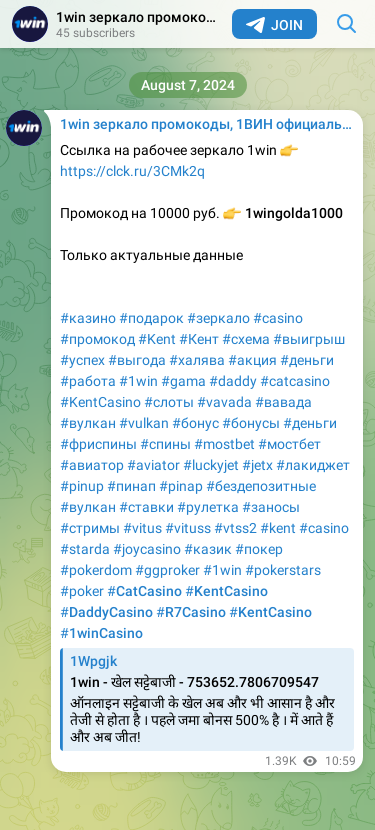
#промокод (97, 339)
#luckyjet (211, 465)
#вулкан (88, 423)
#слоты (169, 402)
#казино (88, 318)
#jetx (257, 465)
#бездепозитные (261, 486)
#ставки (146, 507)
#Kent (157, 339)
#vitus (142, 528)
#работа (88, 381)
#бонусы (251, 423)
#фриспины (98, 444)
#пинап (131, 486)
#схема (246, 339)
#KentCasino (100, 402)
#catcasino (295, 381)
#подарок (151, 318)
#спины (165, 444)
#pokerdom (96, 570)
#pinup (82, 486)
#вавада (283, 402)
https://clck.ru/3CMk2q (132, 171)
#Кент (199, 339)
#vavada (224, 402)
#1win (138, 381)
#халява (197, 360)
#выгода (137, 360)
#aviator (153, 465)
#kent (278, 528)
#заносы (271, 507)
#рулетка (208, 507)
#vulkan (144, 423)
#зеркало (218, 318)
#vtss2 (235, 528)
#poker (82, 591)
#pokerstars (283, 570)
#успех (82, 360)
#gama (183, 381)
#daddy (233, 381)
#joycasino (147, 549)
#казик (208, 549)
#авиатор (92, 465)
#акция (252, 360)
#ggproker (167, 570)
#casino (278, 318)
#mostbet (224, 444)
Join (274, 25)
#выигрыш (309, 339)
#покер (259, 549)
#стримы (90, 528)
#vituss (188, 528)
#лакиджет (313, 465)
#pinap (181, 486)
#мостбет (289, 444)
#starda (85, 549)
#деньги (307, 360)
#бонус (195, 423)
